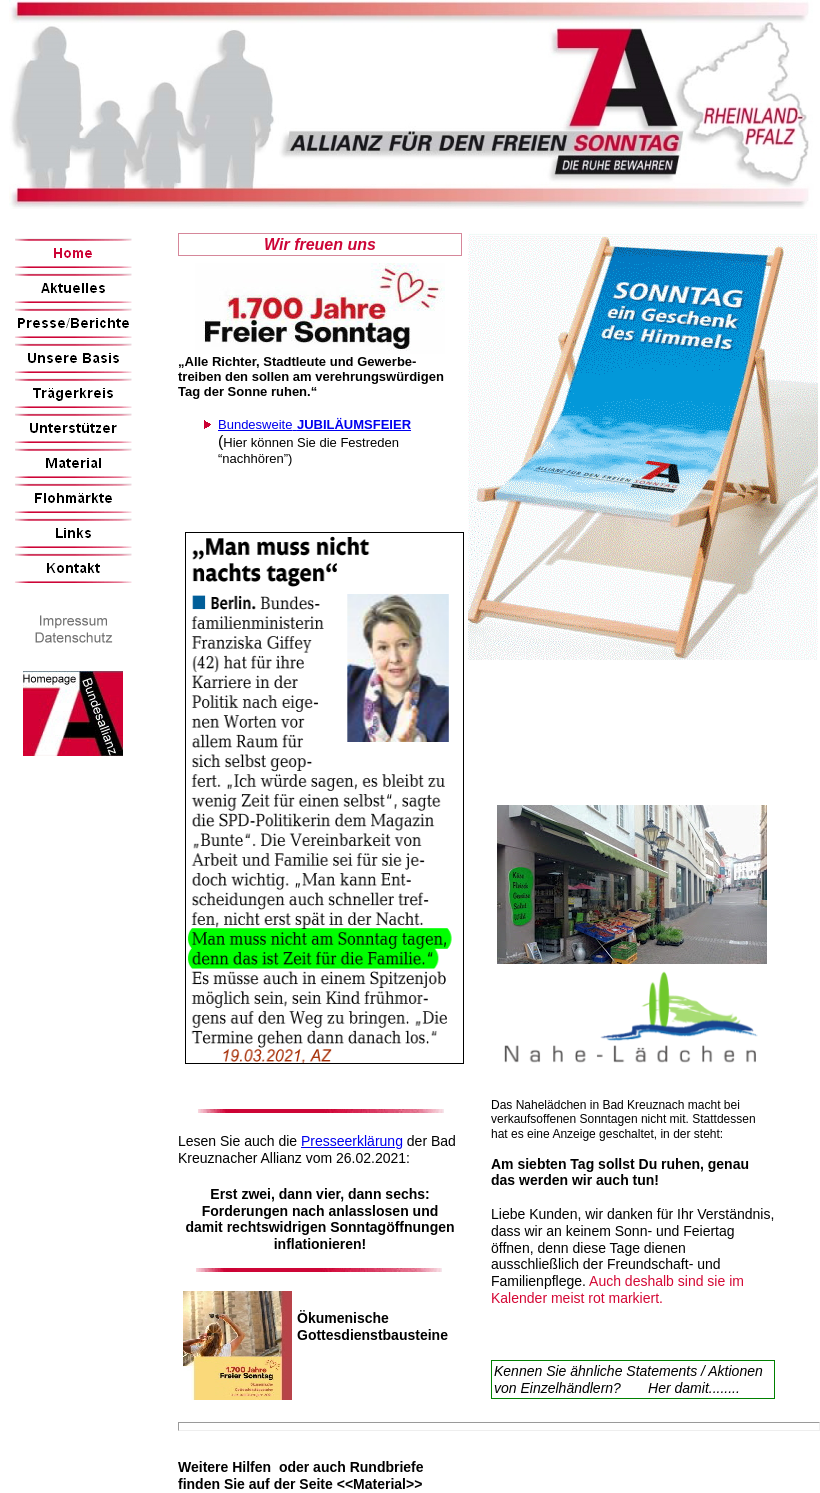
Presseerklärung (352, 1141)
